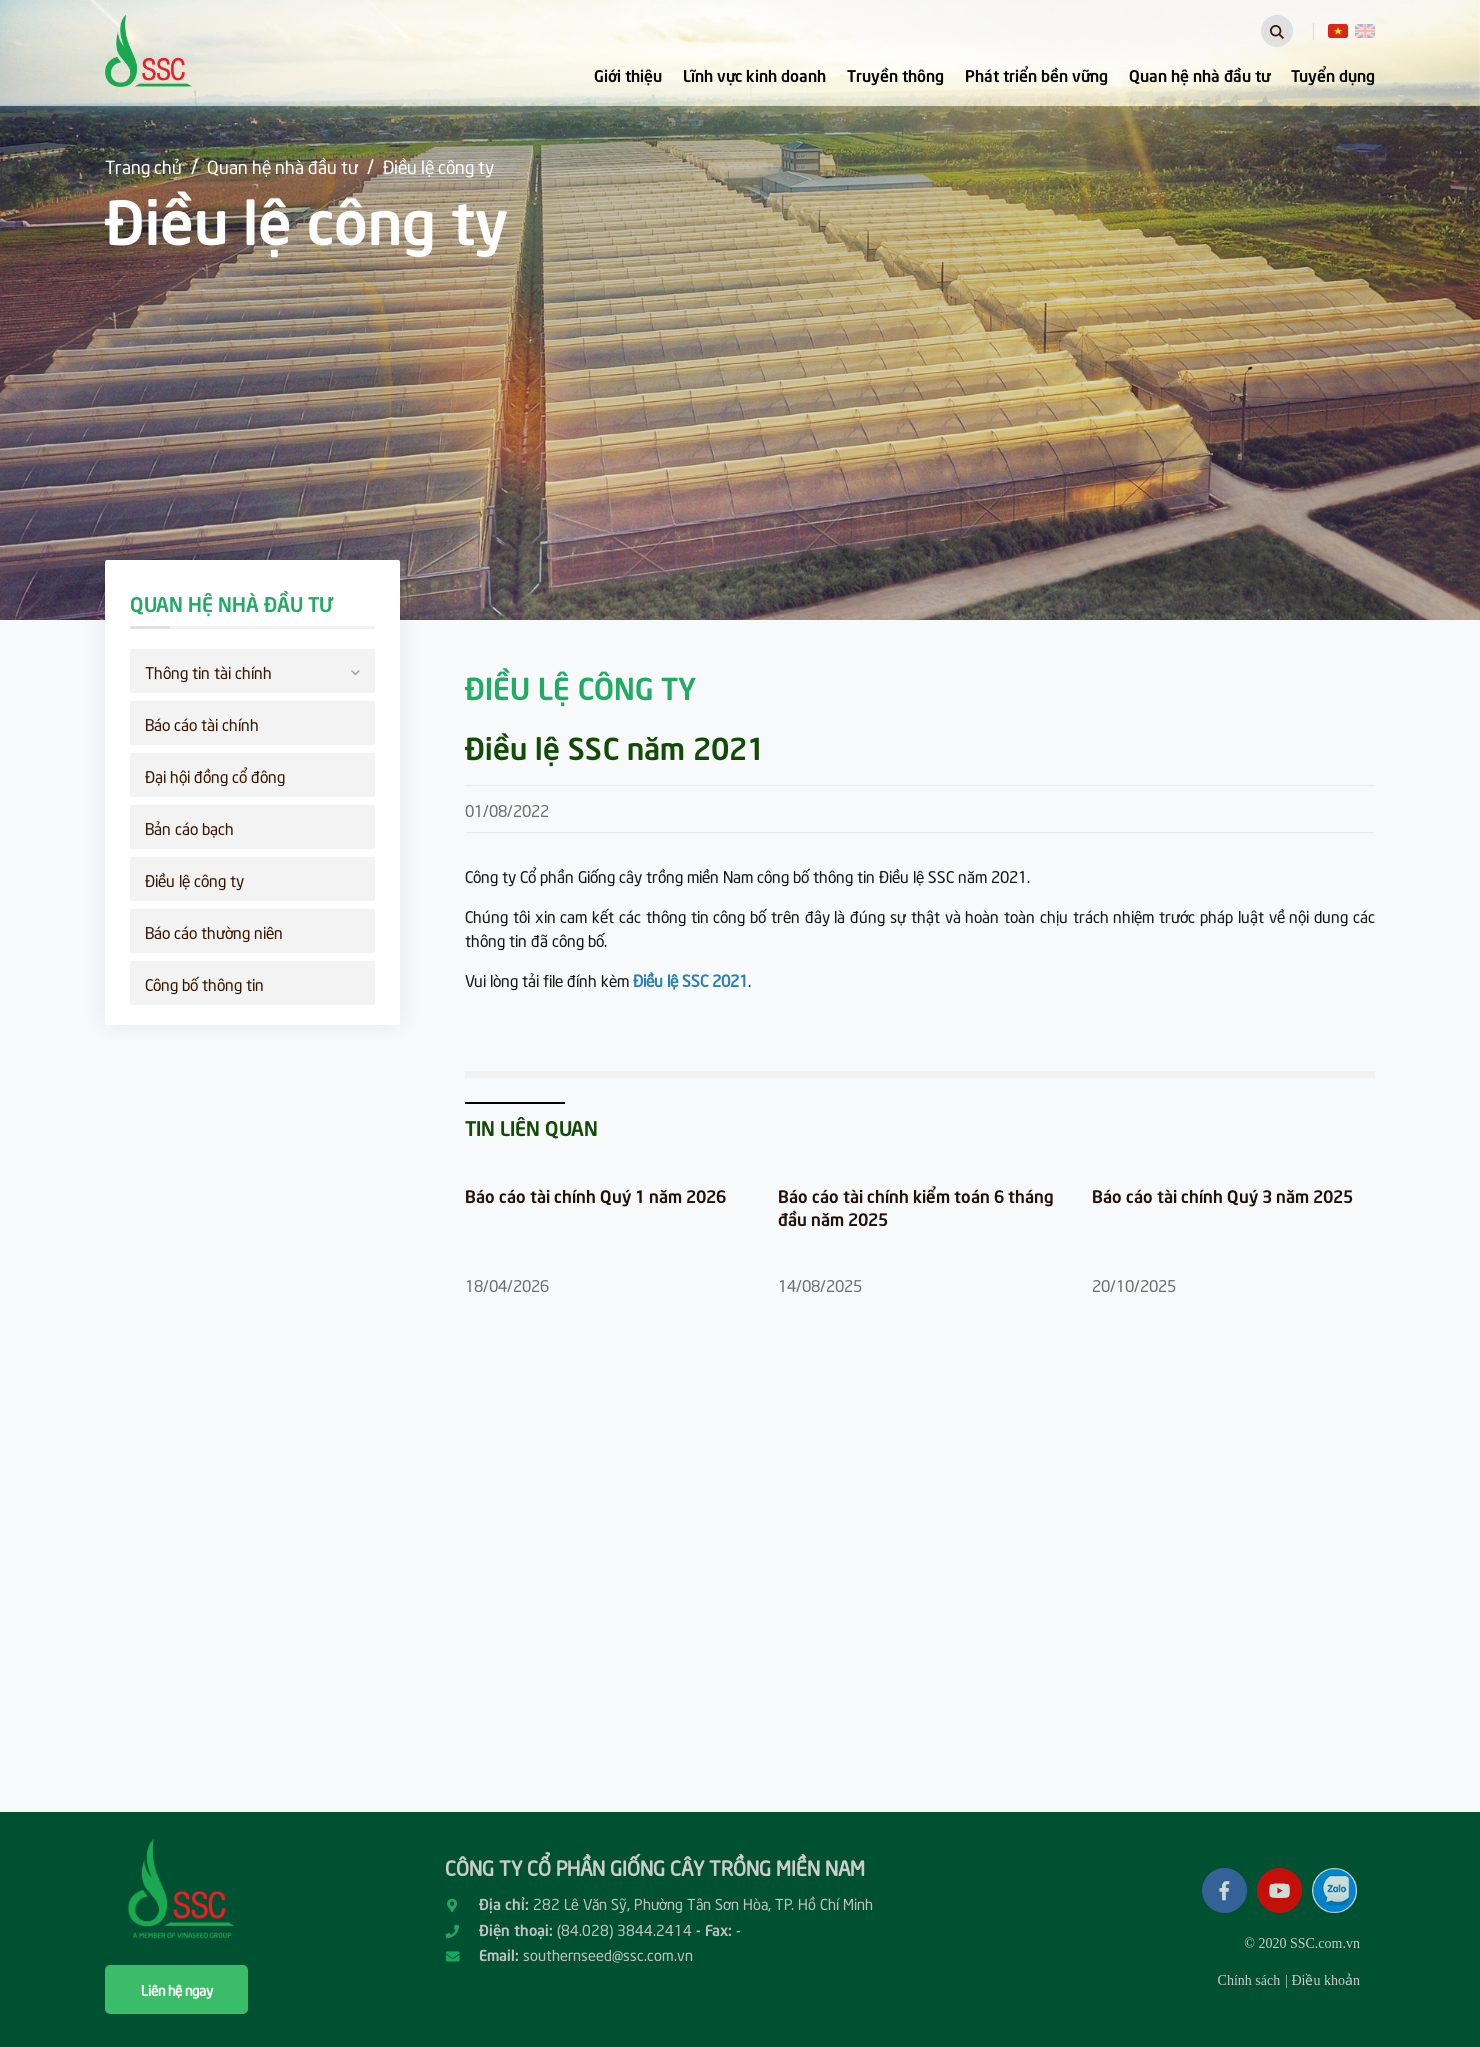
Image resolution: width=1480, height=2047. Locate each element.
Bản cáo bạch (189, 827)
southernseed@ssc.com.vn (608, 1954)
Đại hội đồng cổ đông (215, 775)
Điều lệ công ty (438, 165)
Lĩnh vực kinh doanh (754, 74)
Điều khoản (1325, 1980)
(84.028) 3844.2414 (624, 1929)
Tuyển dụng (1333, 74)
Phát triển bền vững (1036, 74)
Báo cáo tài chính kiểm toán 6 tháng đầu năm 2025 (916, 1207)
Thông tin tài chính (252, 669)
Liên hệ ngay (177, 1989)
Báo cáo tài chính (202, 723)
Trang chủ (143, 165)
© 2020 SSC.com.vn (1302, 1943)
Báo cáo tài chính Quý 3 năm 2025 (1222, 1195)
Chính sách (1249, 1980)
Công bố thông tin (204, 983)
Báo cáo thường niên (214, 931)
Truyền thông (895, 74)
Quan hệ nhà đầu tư (1199, 74)
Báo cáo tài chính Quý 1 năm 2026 (595, 1195)
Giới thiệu (628, 74)
